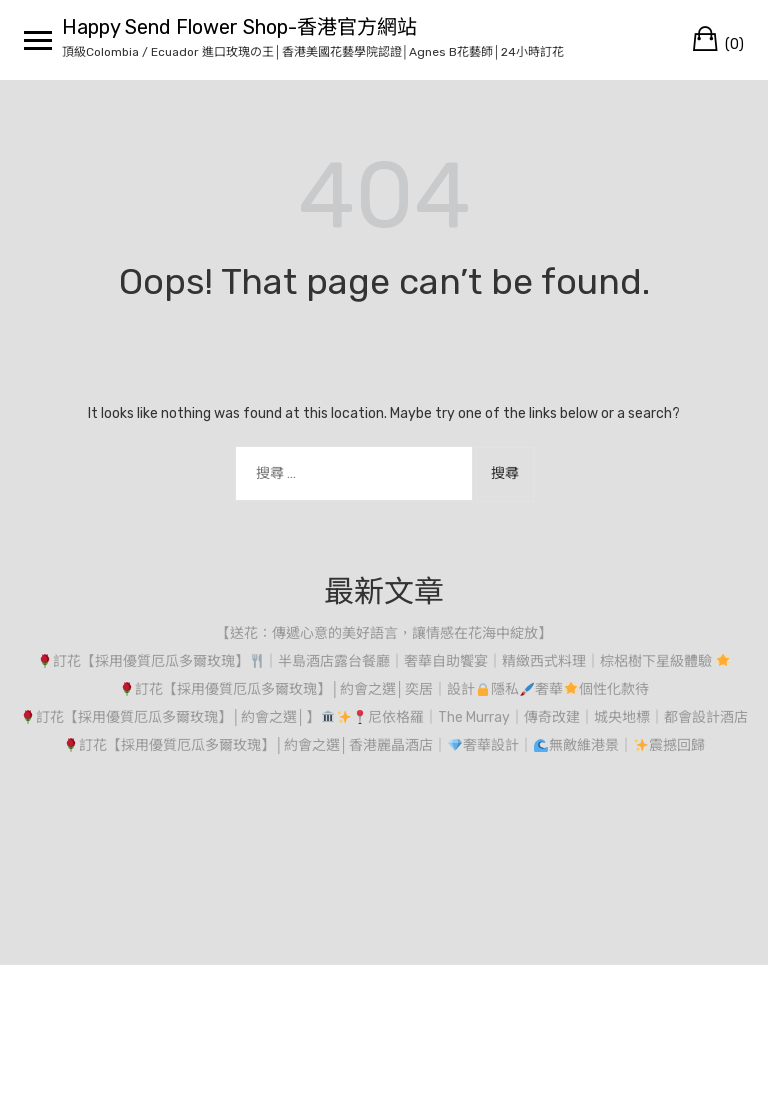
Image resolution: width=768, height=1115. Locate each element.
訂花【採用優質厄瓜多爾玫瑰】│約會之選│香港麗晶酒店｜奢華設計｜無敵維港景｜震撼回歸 (384, 745)
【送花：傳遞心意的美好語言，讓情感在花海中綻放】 (384, 633)
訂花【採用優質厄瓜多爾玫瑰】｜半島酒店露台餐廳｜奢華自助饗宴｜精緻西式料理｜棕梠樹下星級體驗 (384, 661)
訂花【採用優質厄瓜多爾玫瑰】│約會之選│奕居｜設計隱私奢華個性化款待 (384, 689)
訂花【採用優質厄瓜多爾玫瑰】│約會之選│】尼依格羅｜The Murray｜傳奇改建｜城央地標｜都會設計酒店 (384, 717)
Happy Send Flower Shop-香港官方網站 (239, 27)
